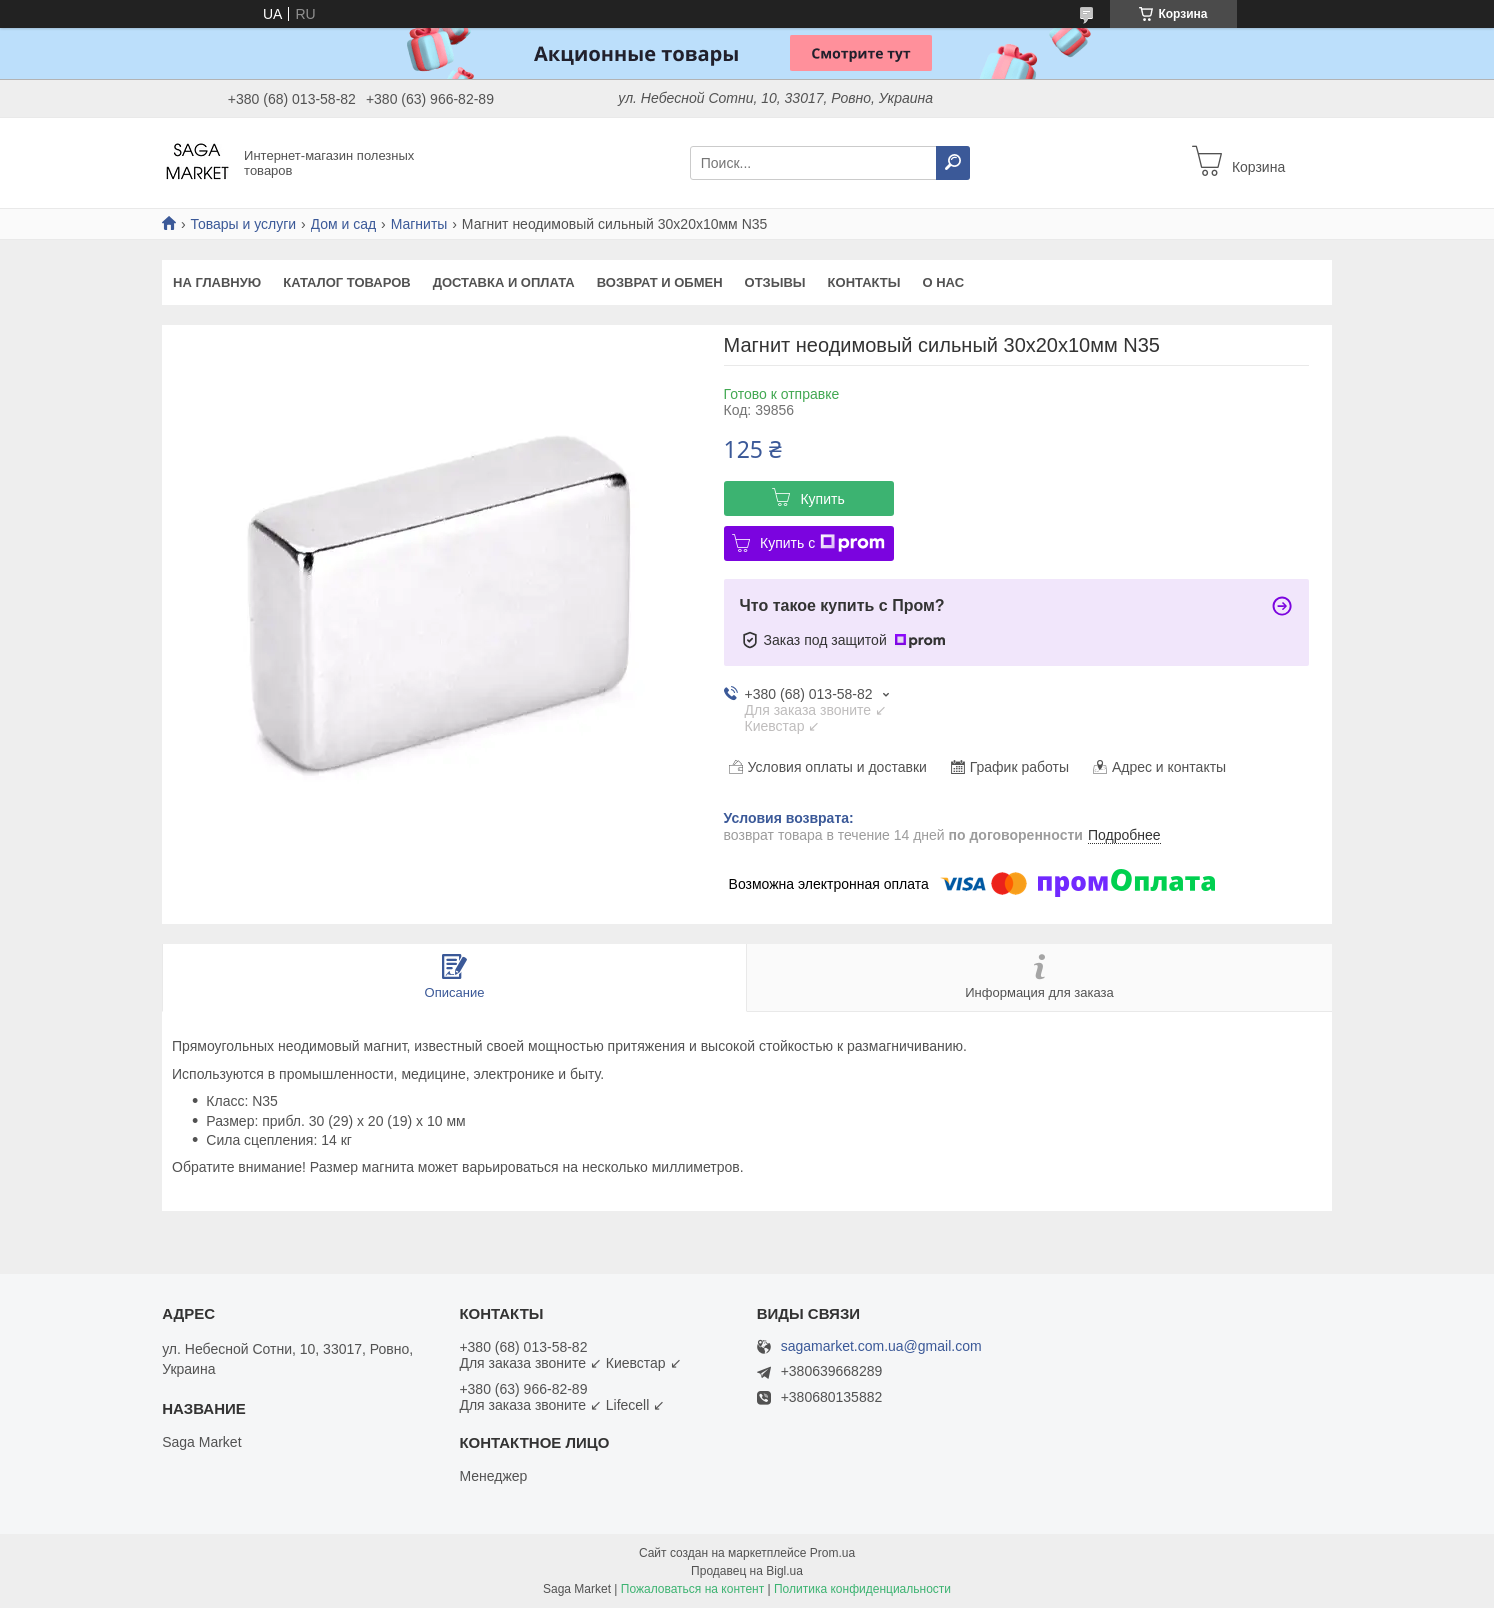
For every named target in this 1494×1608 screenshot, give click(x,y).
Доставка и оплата (504, 282)
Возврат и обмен (660, 282)
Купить (822, 499)
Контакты (864, 282)
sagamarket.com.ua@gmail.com (881, 1346)
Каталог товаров (346, 282)
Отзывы (775, 282)
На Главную (217, 282)
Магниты (419, 224)
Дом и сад (344, 224)
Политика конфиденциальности (862, 1589)
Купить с (822, 543)
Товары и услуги (243, 224)
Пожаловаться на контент (692, 1589)
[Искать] (953, 163)
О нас (943, 282)
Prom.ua (832, 1553)
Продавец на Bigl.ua (747, 1571)
